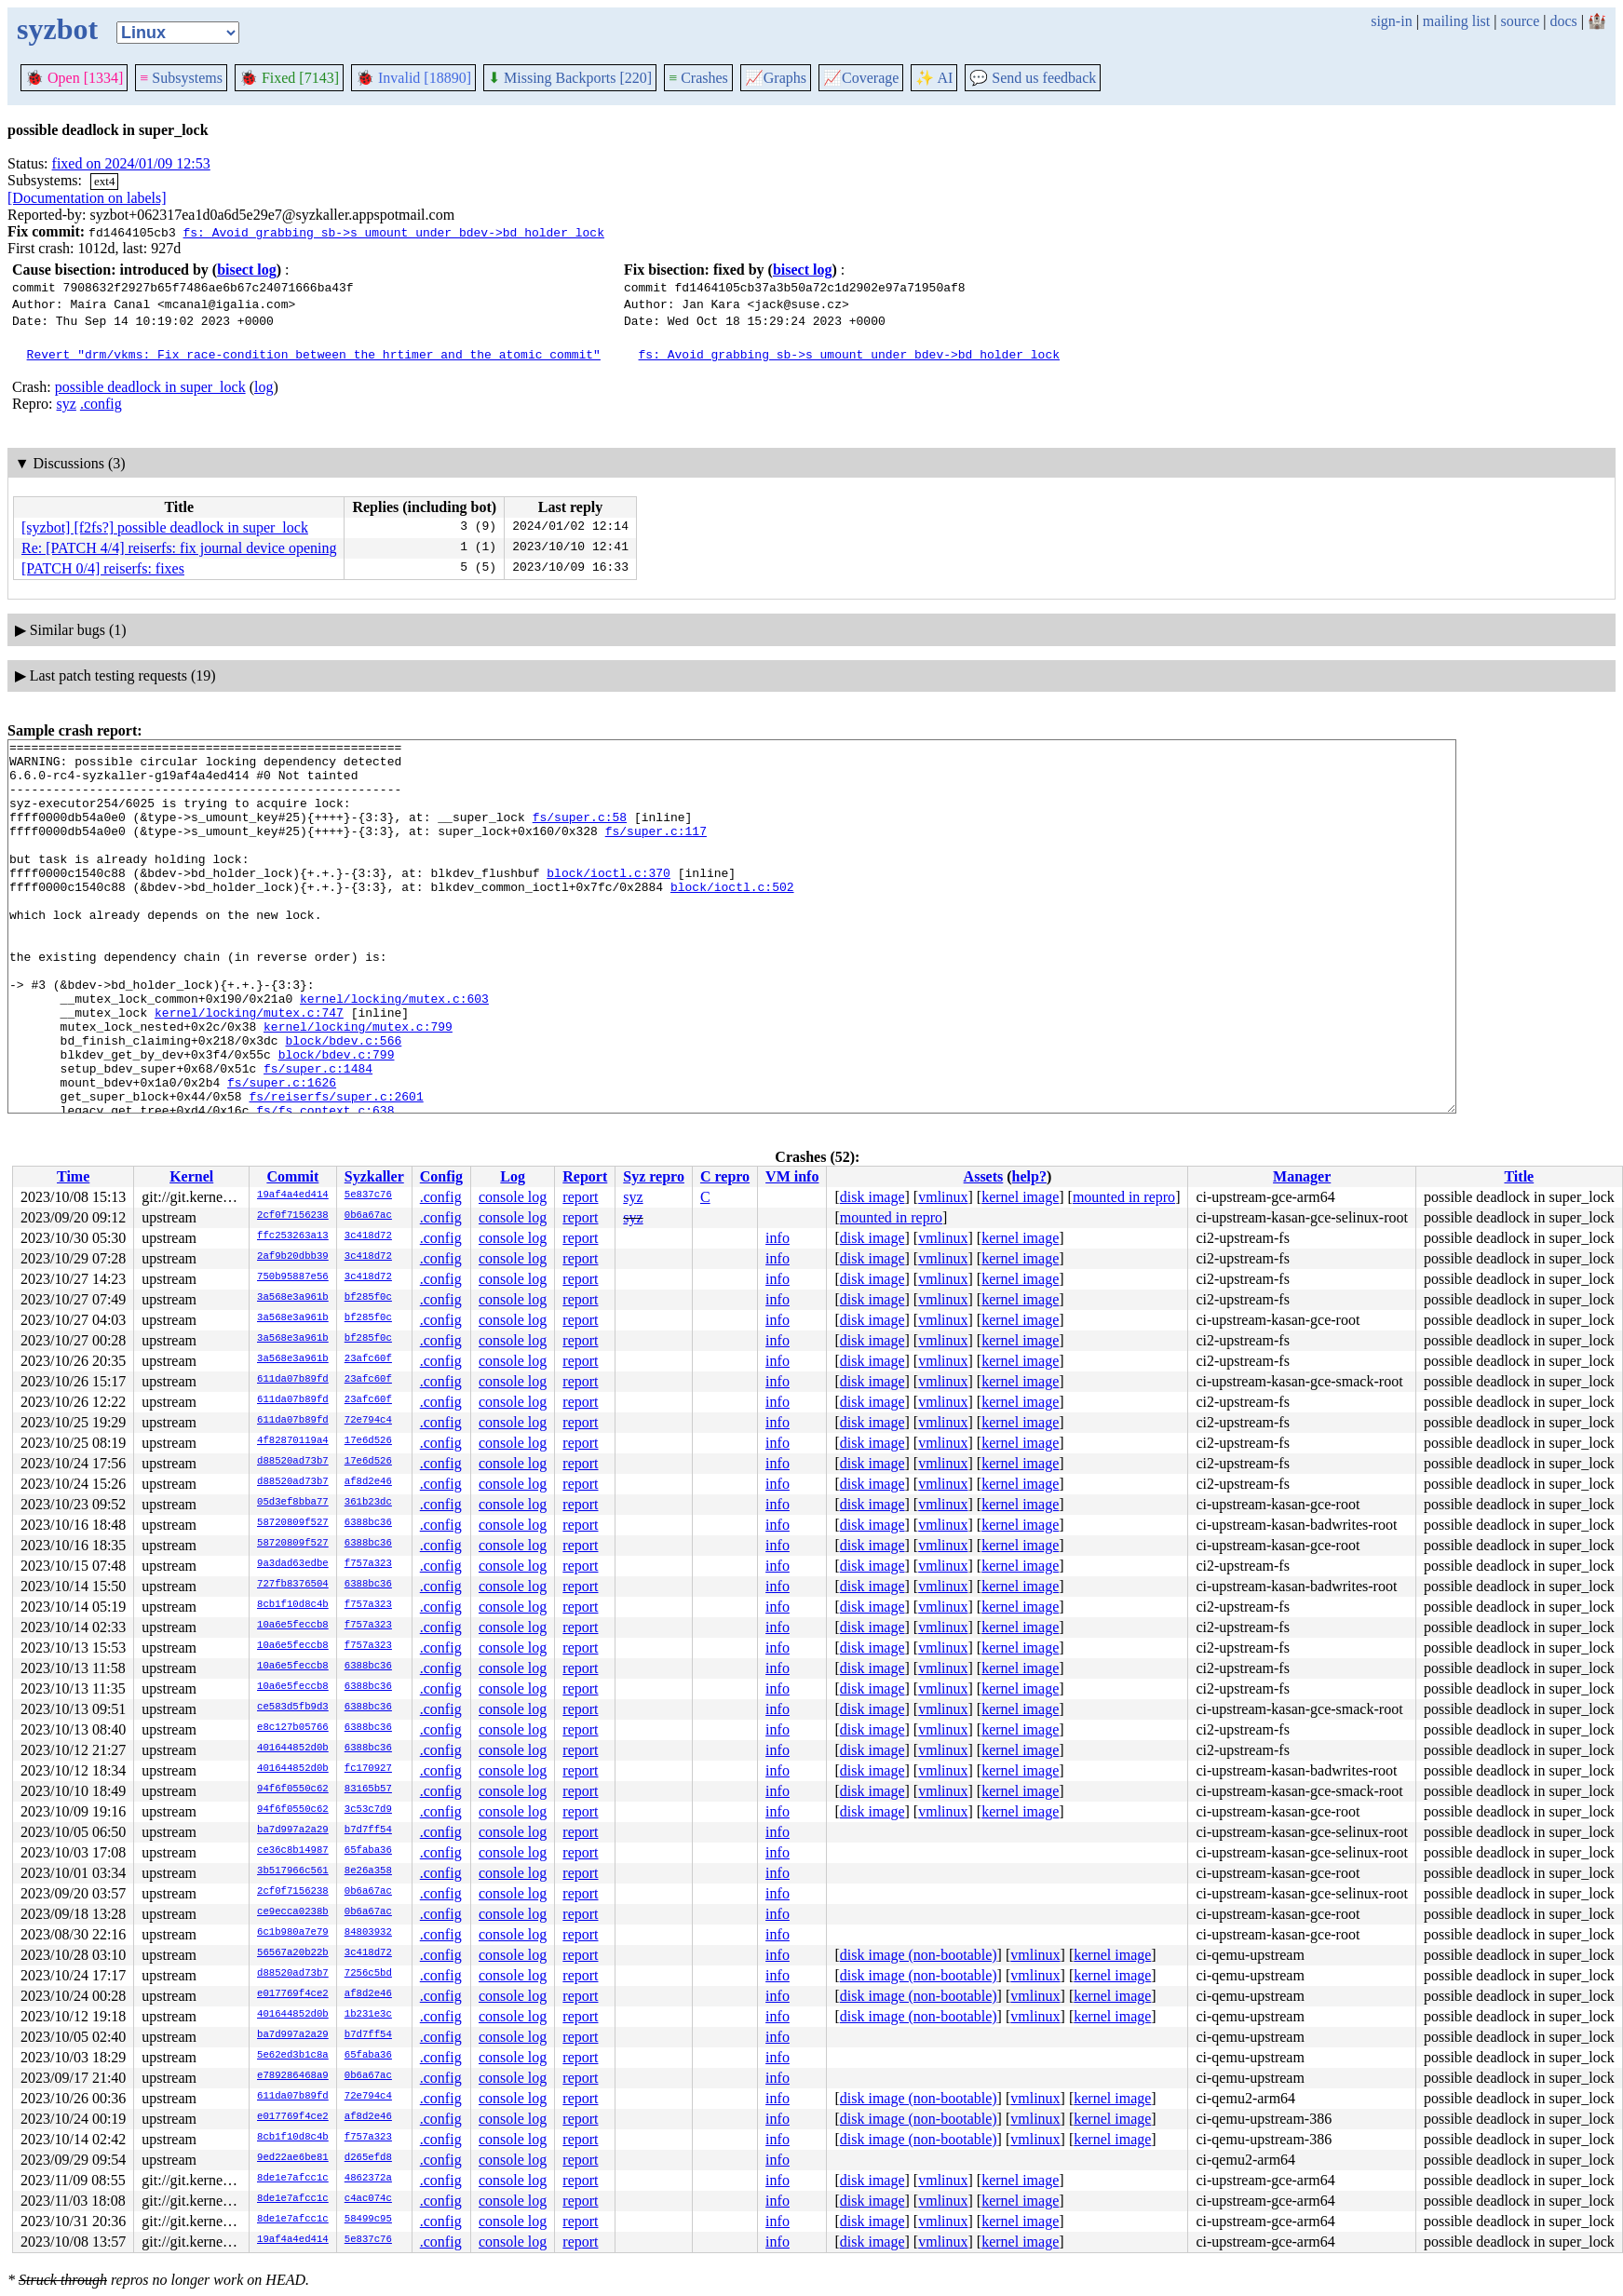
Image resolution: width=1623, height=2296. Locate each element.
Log (512, 1176)
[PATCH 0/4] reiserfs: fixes (102, 568)
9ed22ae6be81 (293, 2158)
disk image (872, 1197)
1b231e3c (368, 2014)
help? (1029, 1176)
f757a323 (368, 1564)
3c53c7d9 (368, 1810)
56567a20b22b (293, 1953)
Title (1519, 1176)
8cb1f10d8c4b (293, 1605)
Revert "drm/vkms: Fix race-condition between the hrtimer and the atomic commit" (314, 353)
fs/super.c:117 (656, 850)
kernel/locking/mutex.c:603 (394, 1051)
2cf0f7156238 (293, 1215)
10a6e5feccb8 (293, 1625)
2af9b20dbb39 (293, 1256)
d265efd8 (368, 2158)
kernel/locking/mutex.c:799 (358, 1084)
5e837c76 (368, 1195)
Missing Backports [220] (570, 78)
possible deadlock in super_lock (150, 387)
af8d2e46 (368, 1482)
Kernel (191, 1176)
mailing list (1456, 21)
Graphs (775, 78)
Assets (984, 1176)
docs (1562, 21)
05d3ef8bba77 (293, 1502)
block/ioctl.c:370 (608, 900)
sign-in (1391, 21)
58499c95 (368, 2219)
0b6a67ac (368, 1215)
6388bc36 (368, 1523)
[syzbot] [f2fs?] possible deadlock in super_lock (164, 527)
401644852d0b (293, 1748)
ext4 (104, 181)
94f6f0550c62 (293, 1789)
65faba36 (368, 1850)
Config (441, 1176)
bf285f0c (368, 1297)
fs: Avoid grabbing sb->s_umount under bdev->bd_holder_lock (393, 231)
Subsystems (181, 78)
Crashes (698, 78)
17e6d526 (368, 1441)
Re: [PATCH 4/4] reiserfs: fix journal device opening (178, 548)
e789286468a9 (293, 2076)
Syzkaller (374, 1176)
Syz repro (653, 1176)
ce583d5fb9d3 (293, 1707)
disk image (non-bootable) (918, 1955)
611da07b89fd (293, 1379)
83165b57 (368, 1789)
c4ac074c (368, 2199)
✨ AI (934, 78)
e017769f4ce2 (293, 1994)
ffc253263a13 (293, 1236)
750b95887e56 (293, 1277)
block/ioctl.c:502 (732, 917)
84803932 (368, 1932)
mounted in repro (1124, 1197)
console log (513, 1197)
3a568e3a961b (293, 1297)
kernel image (1020, 1197)
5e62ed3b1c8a (293, 2055)
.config (101, 404)
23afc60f (368, 1359)
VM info (791, 1176)
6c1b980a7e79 (293, 1932)
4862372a (368, 2178)
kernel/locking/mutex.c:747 (249, 1068)
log (263, 387)
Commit (292, 1176)
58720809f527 (293, 1523)
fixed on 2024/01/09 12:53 (131, 163)
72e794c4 (368, 1420)
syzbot (57, 29)
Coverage (861, 78)
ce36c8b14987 (293, 1850)
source (1520, 21)
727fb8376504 (293, 1584)
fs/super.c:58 (580, 833)
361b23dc (368, 1502)
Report (584, 1176)
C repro (725, 1176)
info (777, 1238)
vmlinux (942, 1197)
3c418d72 (368, 1236)
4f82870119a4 (293, 1441)
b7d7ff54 (368, 1830)
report (580, 1197)
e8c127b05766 (293, 1728)
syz (66, 404)
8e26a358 (368, 1871)
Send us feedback (1032, 78)
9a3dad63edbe (293, 1564)
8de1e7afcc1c (293, 2178)
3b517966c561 (293, 1871)
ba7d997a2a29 (293, 1830)
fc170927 (368, 1769)
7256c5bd (368, 1973)
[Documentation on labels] (87, 198)
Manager (1302, 1176)
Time (73, 1176)
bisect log (247, 269)
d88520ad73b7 (293, 1461)
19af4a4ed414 (293, 1195)
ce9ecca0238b (293, 1912)
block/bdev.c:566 (343, 1101)
